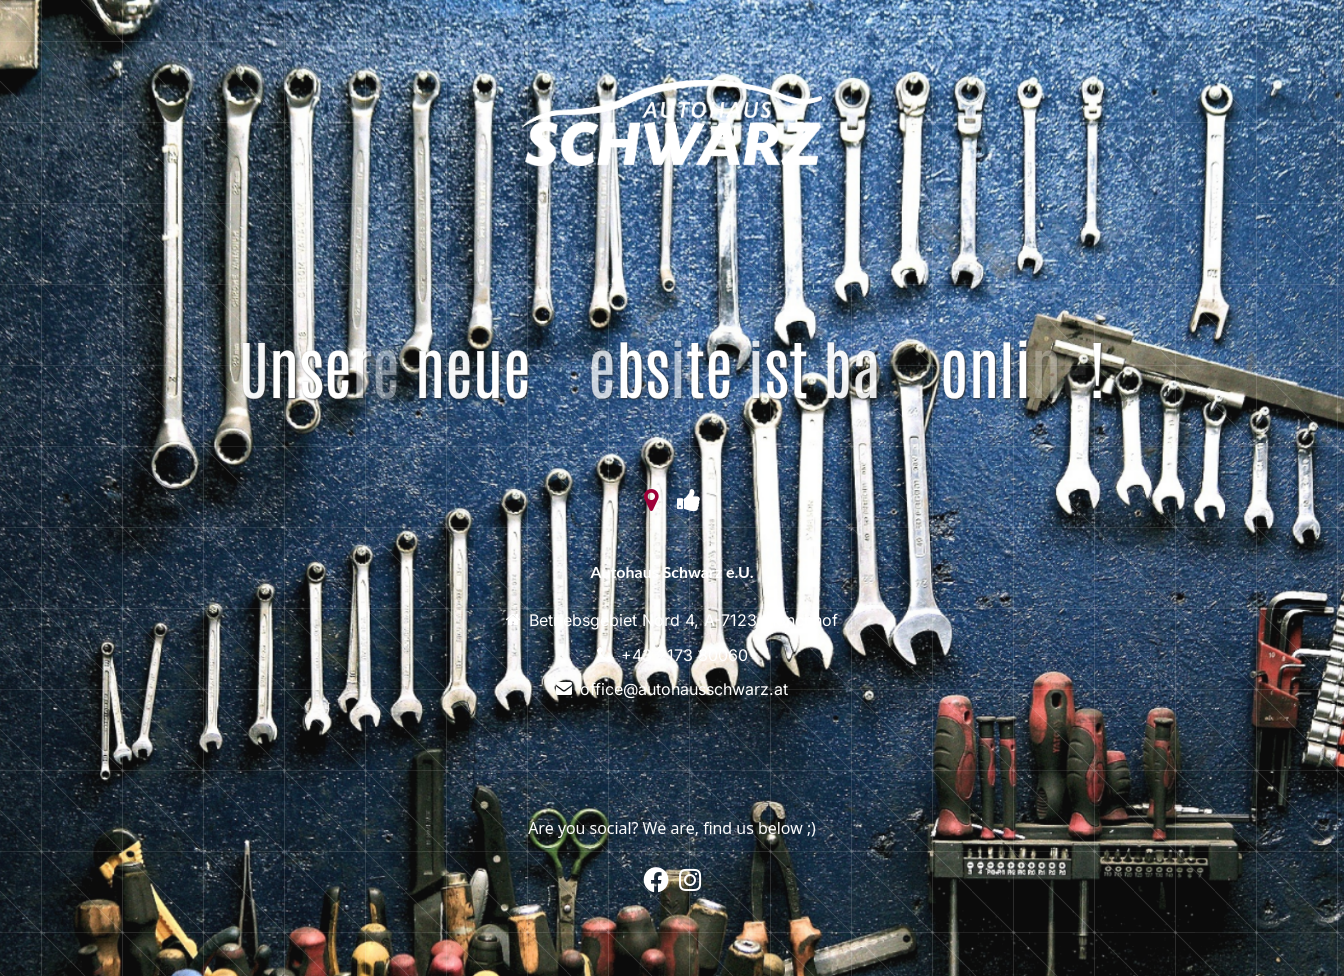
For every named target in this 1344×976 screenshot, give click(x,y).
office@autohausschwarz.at (684, 689)
